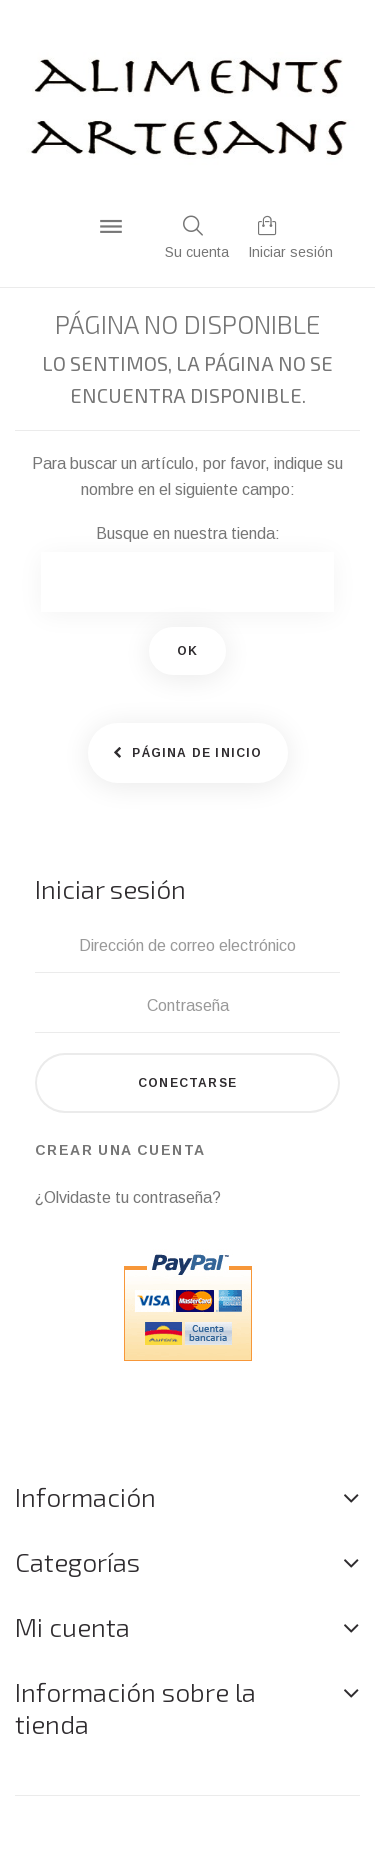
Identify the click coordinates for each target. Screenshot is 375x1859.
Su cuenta (197, 252)
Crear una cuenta (120, 1150)
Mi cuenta (72, 1626)
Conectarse (187, 1083)
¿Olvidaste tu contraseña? (128, 1197)
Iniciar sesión (290, 252)
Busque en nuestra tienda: (188, 533)
